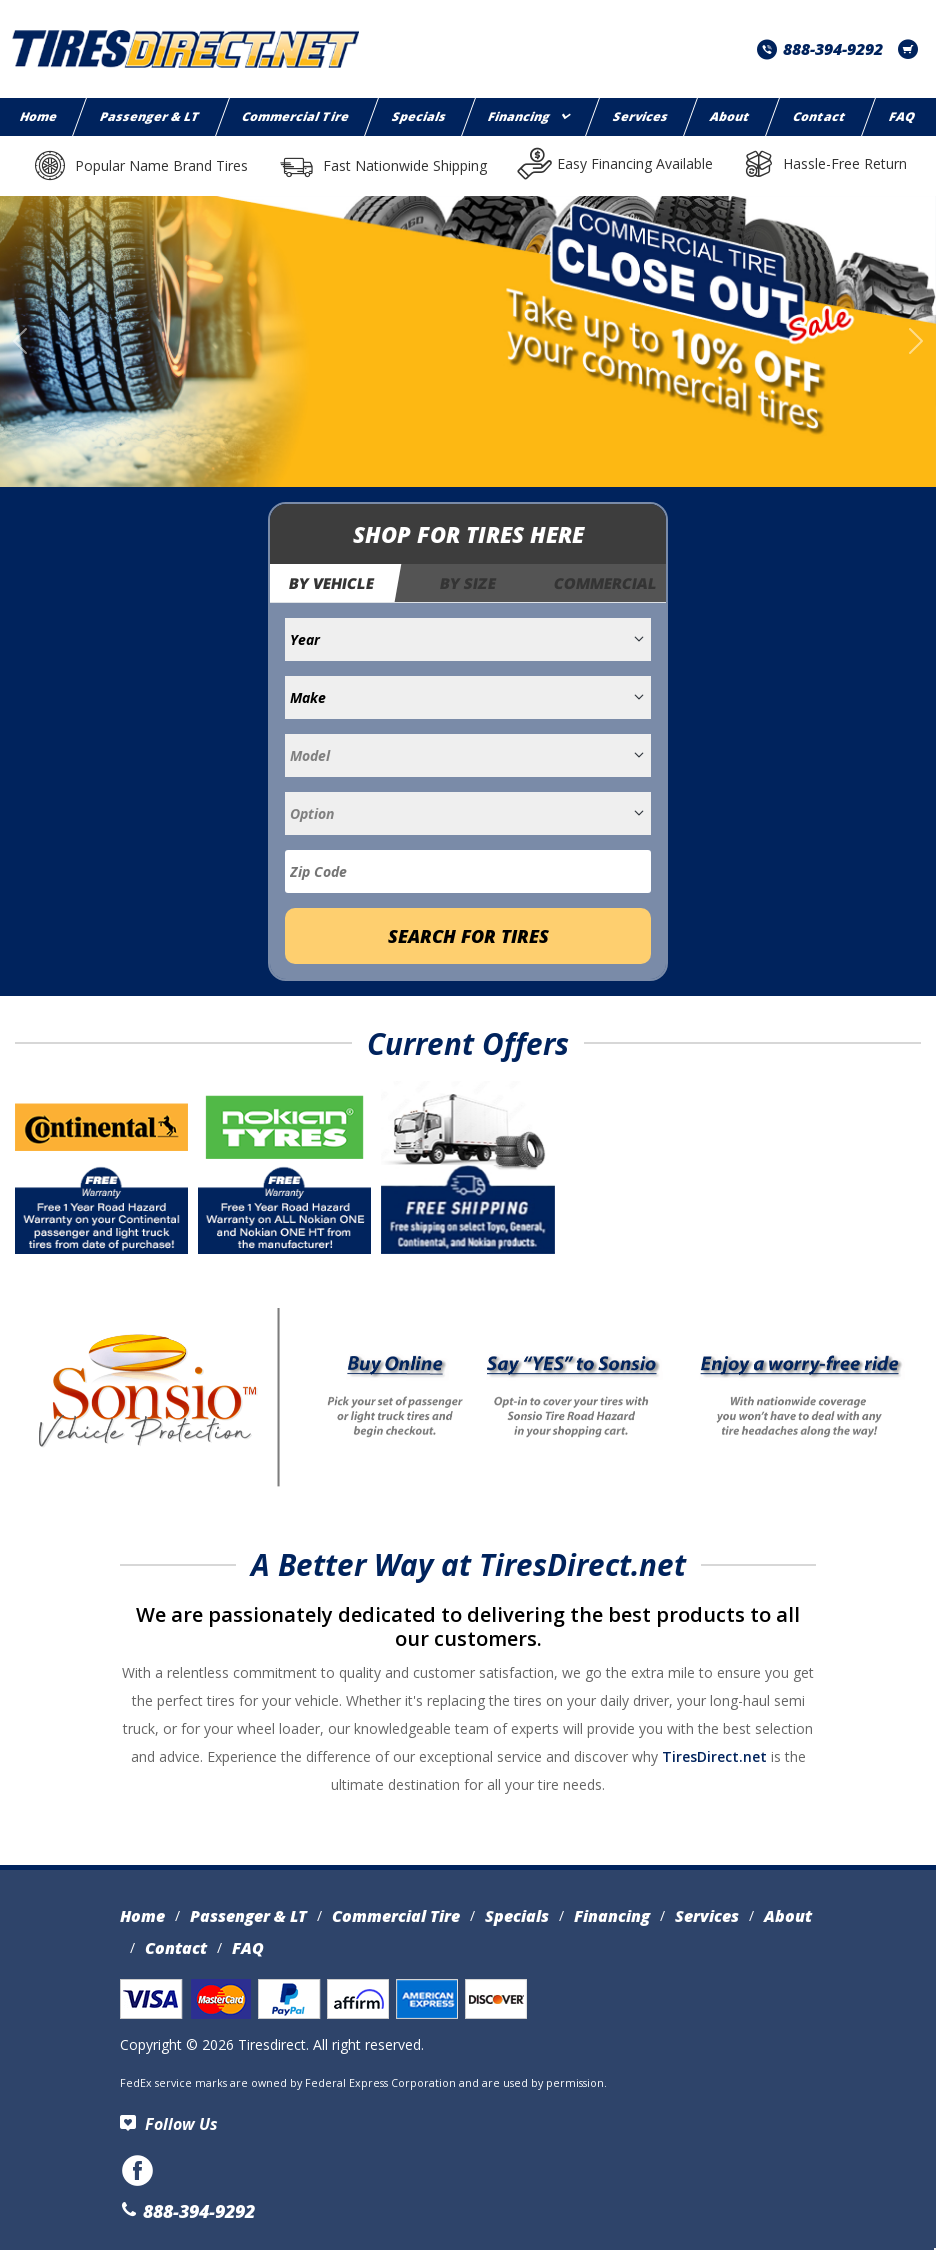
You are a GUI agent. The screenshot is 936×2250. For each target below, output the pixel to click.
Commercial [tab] (605, 583)
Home (142, 1916)
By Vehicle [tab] (332, 583)
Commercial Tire (296, 116)
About (731, 116)
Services (641, 116)
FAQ (248, 1948)
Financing (529, 116)
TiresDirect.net (714, 1756)
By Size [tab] (468, 583)
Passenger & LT (150, 116)
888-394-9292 (820, 49)
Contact (820, 116)
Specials (420, 116)
